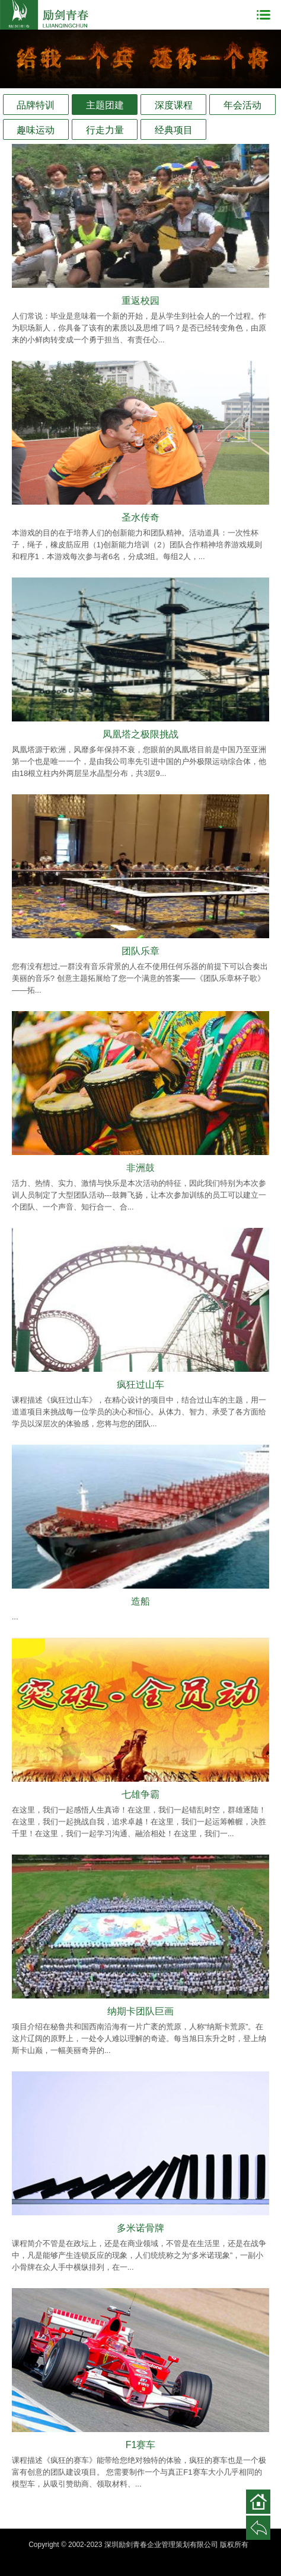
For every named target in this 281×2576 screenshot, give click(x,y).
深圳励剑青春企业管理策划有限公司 (44, 15)
